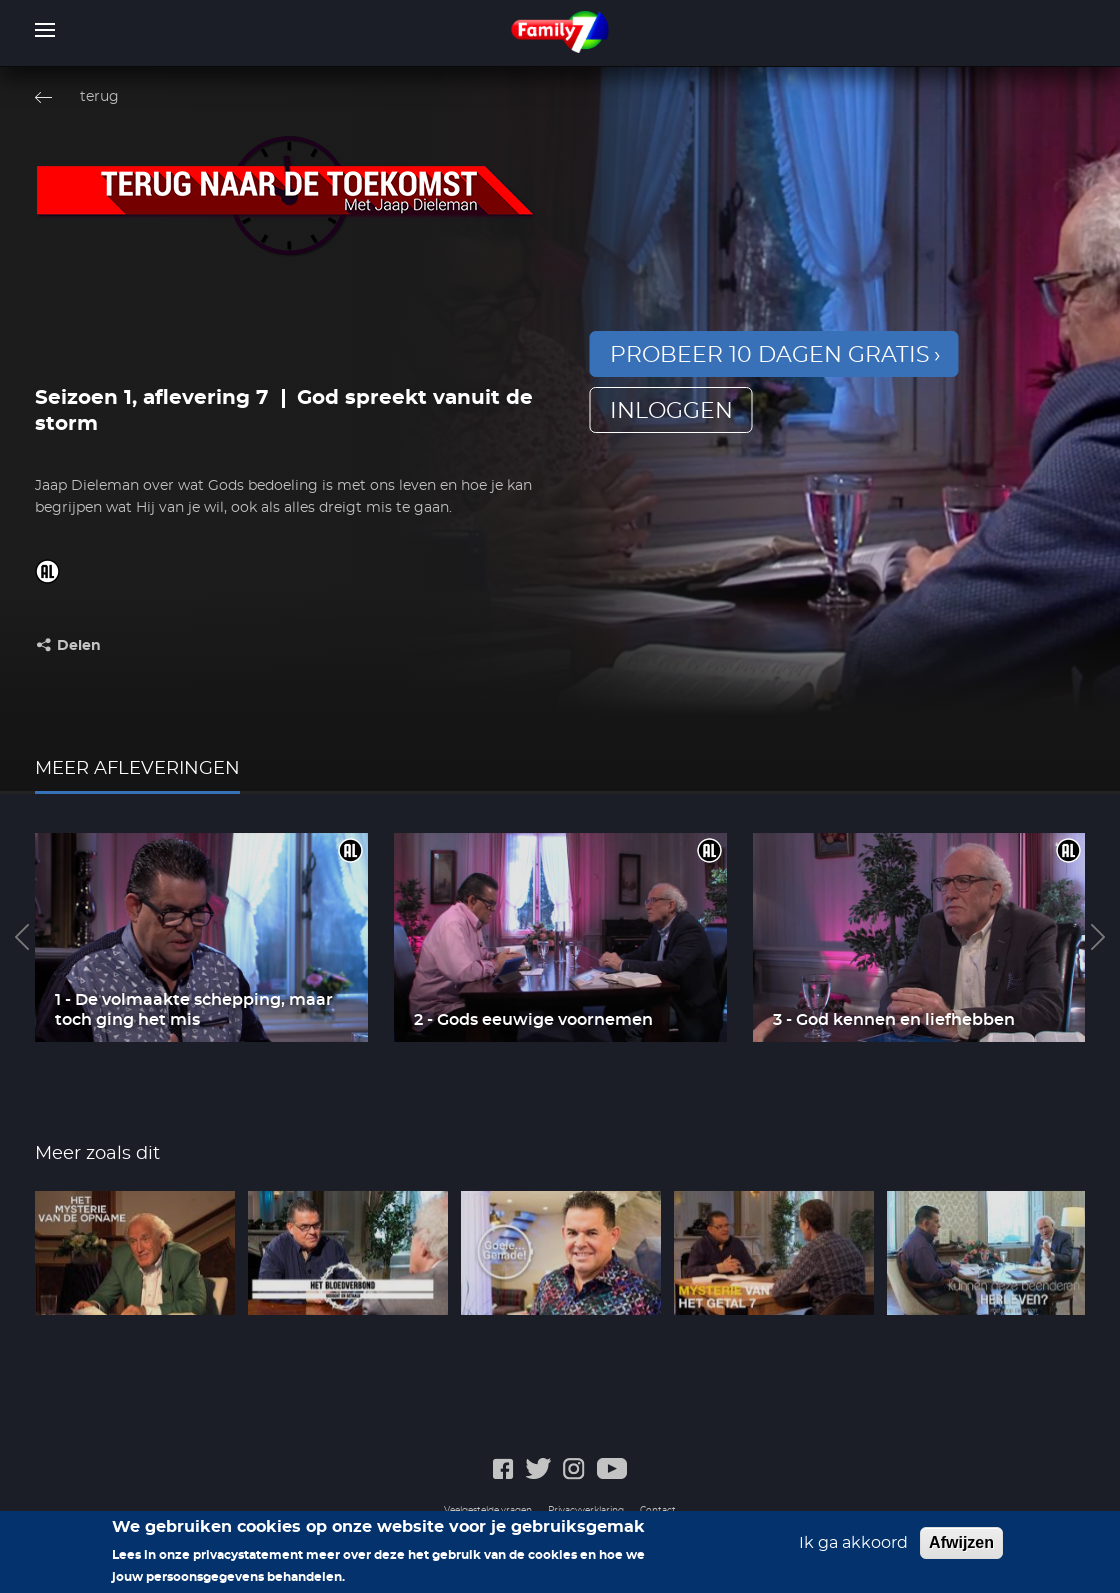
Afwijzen (961, 1542)
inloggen (671, 411)
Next (1098, 937)
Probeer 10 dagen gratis (770, 355)
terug (99, 97)
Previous (22, 937)
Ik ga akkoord (853, 1543)
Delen (79, 646)
